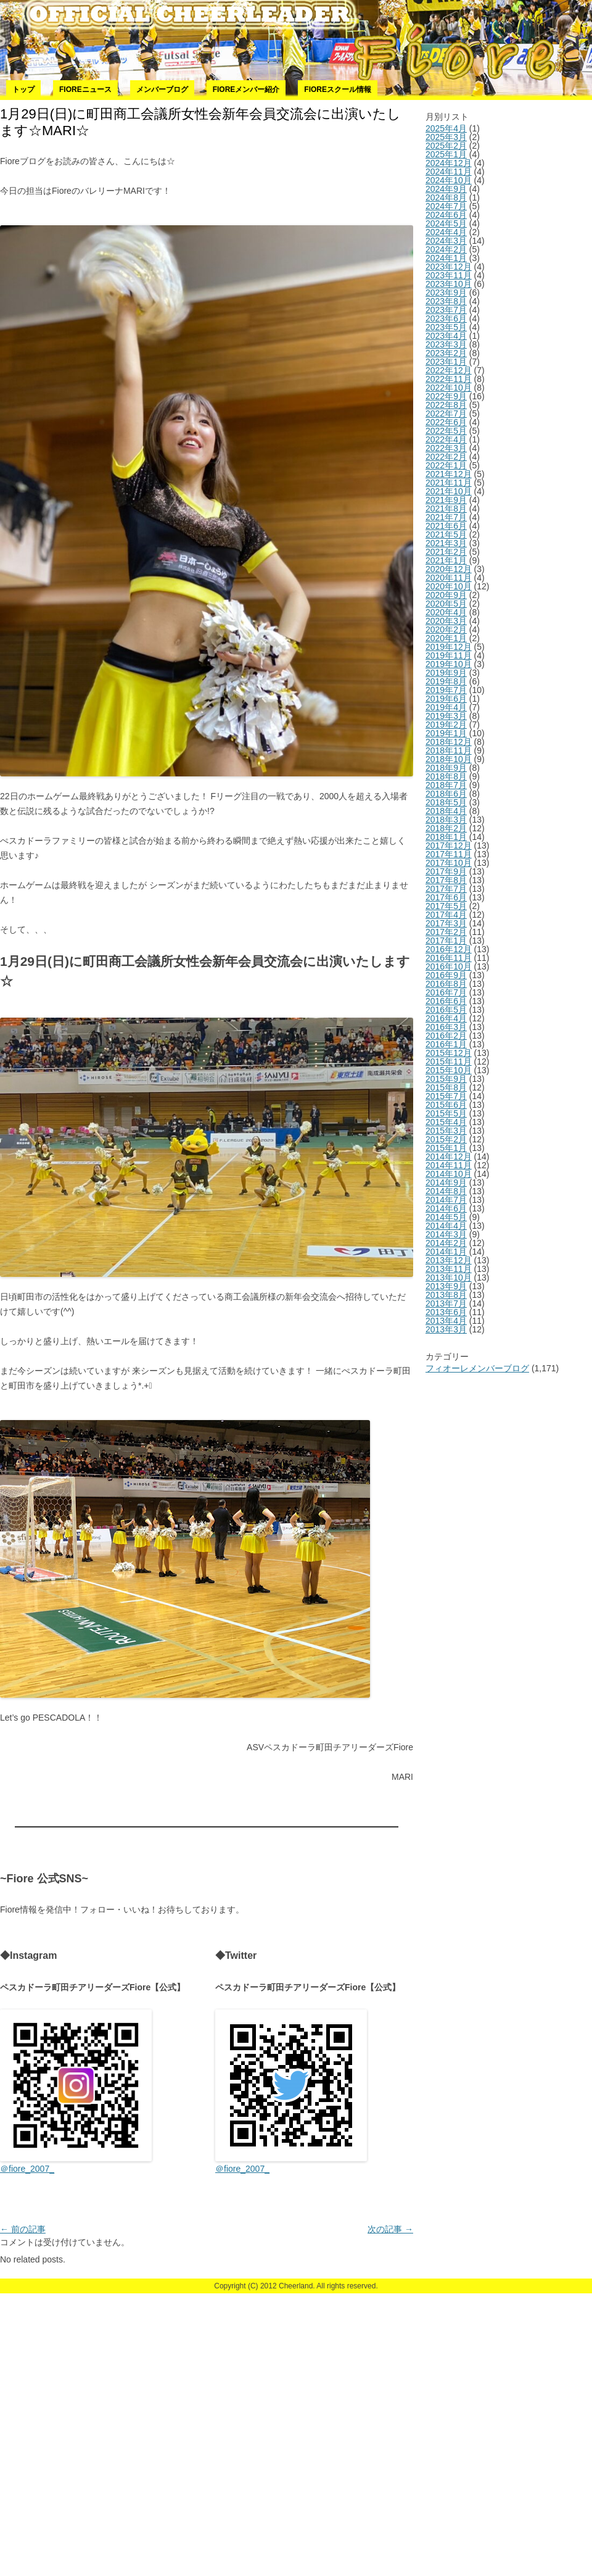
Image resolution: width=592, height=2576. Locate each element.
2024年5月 (446, 223)
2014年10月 (449, 1174)
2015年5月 (446, 1113)
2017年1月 (446, 940)
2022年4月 (446, 439)
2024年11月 (449, 172)
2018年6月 (446, 794)
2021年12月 (449, 474)
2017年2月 (446, 932)
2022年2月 (446, 457)
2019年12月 (449, 647)
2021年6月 (446, 526)
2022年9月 (446, 396)
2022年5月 (446, 431)
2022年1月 (446, 465)
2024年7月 (446, 206)
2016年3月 (446, 1027)
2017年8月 (446, 880)
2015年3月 (446, 1131)
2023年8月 (446, 301)
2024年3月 (446, 241)
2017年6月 (446, 897)
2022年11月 (449, 379)
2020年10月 (449, 586)
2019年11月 (449, 655)
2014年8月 (446, 1191)
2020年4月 (446, 612)
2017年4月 (446, 915)
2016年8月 (446, 984)
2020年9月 (446, 595)
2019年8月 (446, 681)
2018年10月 (449, 759)
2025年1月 (446, 154)
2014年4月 (446, 1226)
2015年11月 (449, 1061)
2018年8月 (446, 776)
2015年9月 (446, 1079)
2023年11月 (449, 275)
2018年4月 (446, 811)
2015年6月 (446, 1105)
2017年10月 (449, 863)
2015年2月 (446, 1139)
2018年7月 (446, 785)
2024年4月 (446, 232)
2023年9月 (446, 292)
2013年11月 (449, 1269)
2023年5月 (446, 327)
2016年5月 (446, 1010)
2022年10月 (449, 388)
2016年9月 (446, 975)
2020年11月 (449, 578)
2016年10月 (449, 966)
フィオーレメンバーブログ (477, 1368)
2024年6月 (446, 215)
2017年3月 (446, 923)
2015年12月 (449, 1053)
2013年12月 (449, 1260)
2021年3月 (446, 543)
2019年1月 (446, 733)
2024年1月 (446, 258)
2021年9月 (446, 500)
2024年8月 (446, 197)
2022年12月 (449, 370)
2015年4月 (446, 1122)
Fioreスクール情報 (337, 89)
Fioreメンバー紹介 (246, 89)
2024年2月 (446, 249)
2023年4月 (446, 336)
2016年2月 (446, 1036)
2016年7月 (446, 992)
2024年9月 (446, 189)
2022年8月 (446, 405)
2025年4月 (446, 128)
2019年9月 (446, 673)
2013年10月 (449, 1277)
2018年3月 (446, 820)
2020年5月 (446, 604)
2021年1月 (446, 560)
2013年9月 (446, 1286)
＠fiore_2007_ (27, 2169)
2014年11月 (449, 1165)
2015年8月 (446, 1087)
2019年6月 (446, 699)
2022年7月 (446, 413)
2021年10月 (449, 491)
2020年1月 (446, 638)
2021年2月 (446, 552)
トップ (23, 89)
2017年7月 (446, 889)
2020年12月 (449, 569)
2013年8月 (446, 1295)
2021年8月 (446, 508)
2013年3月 (446, 1329)
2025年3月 (446, 137)
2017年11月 (449, 854)
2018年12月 (449, 742)
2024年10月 (449, 180)
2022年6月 (446, 422)
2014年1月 (446, 1252)
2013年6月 (446, 1312)
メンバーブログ (162, 89)
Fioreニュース (85, 89)
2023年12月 (449, 267)
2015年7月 (446, 1096)
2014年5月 (446, 1217)
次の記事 (390, 2229)
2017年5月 (446, 906)
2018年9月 (446, 768)
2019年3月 (446, 716)
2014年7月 (446, 1200)
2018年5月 (446, 802)
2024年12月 (449, 163)
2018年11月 (449, 750)
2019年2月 (446, 724)
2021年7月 (446, 517)
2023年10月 (449, 284)
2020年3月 (446, 621)
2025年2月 (446, 146)
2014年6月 (446, 1208)
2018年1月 (446, 837)
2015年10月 (449, 1070)
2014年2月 (446, 1243)
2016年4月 (446, 1018)
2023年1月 (446, 362)
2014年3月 (446, 1234)
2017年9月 (446, 871)
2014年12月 (449, 1156)
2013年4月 (446, 1321)
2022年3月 (446, 448)
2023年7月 (446, 310)
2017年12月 (449, 845)
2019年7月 (446, 690)
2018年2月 (446, 828)
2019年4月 (446, 707)
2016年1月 (446, 1044)
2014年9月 (446, 1182)
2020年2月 (446, 629)
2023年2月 (446, 353)
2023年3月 (446, 344)
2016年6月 (446, 1001)
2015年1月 (446, 1148)
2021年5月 (446, 534)
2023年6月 (446, 318)
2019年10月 (449, 664)
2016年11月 (449, 958)
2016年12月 (449, 949)
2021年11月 (449, 483)
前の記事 (23, 2229)
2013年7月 (446, 1303)
